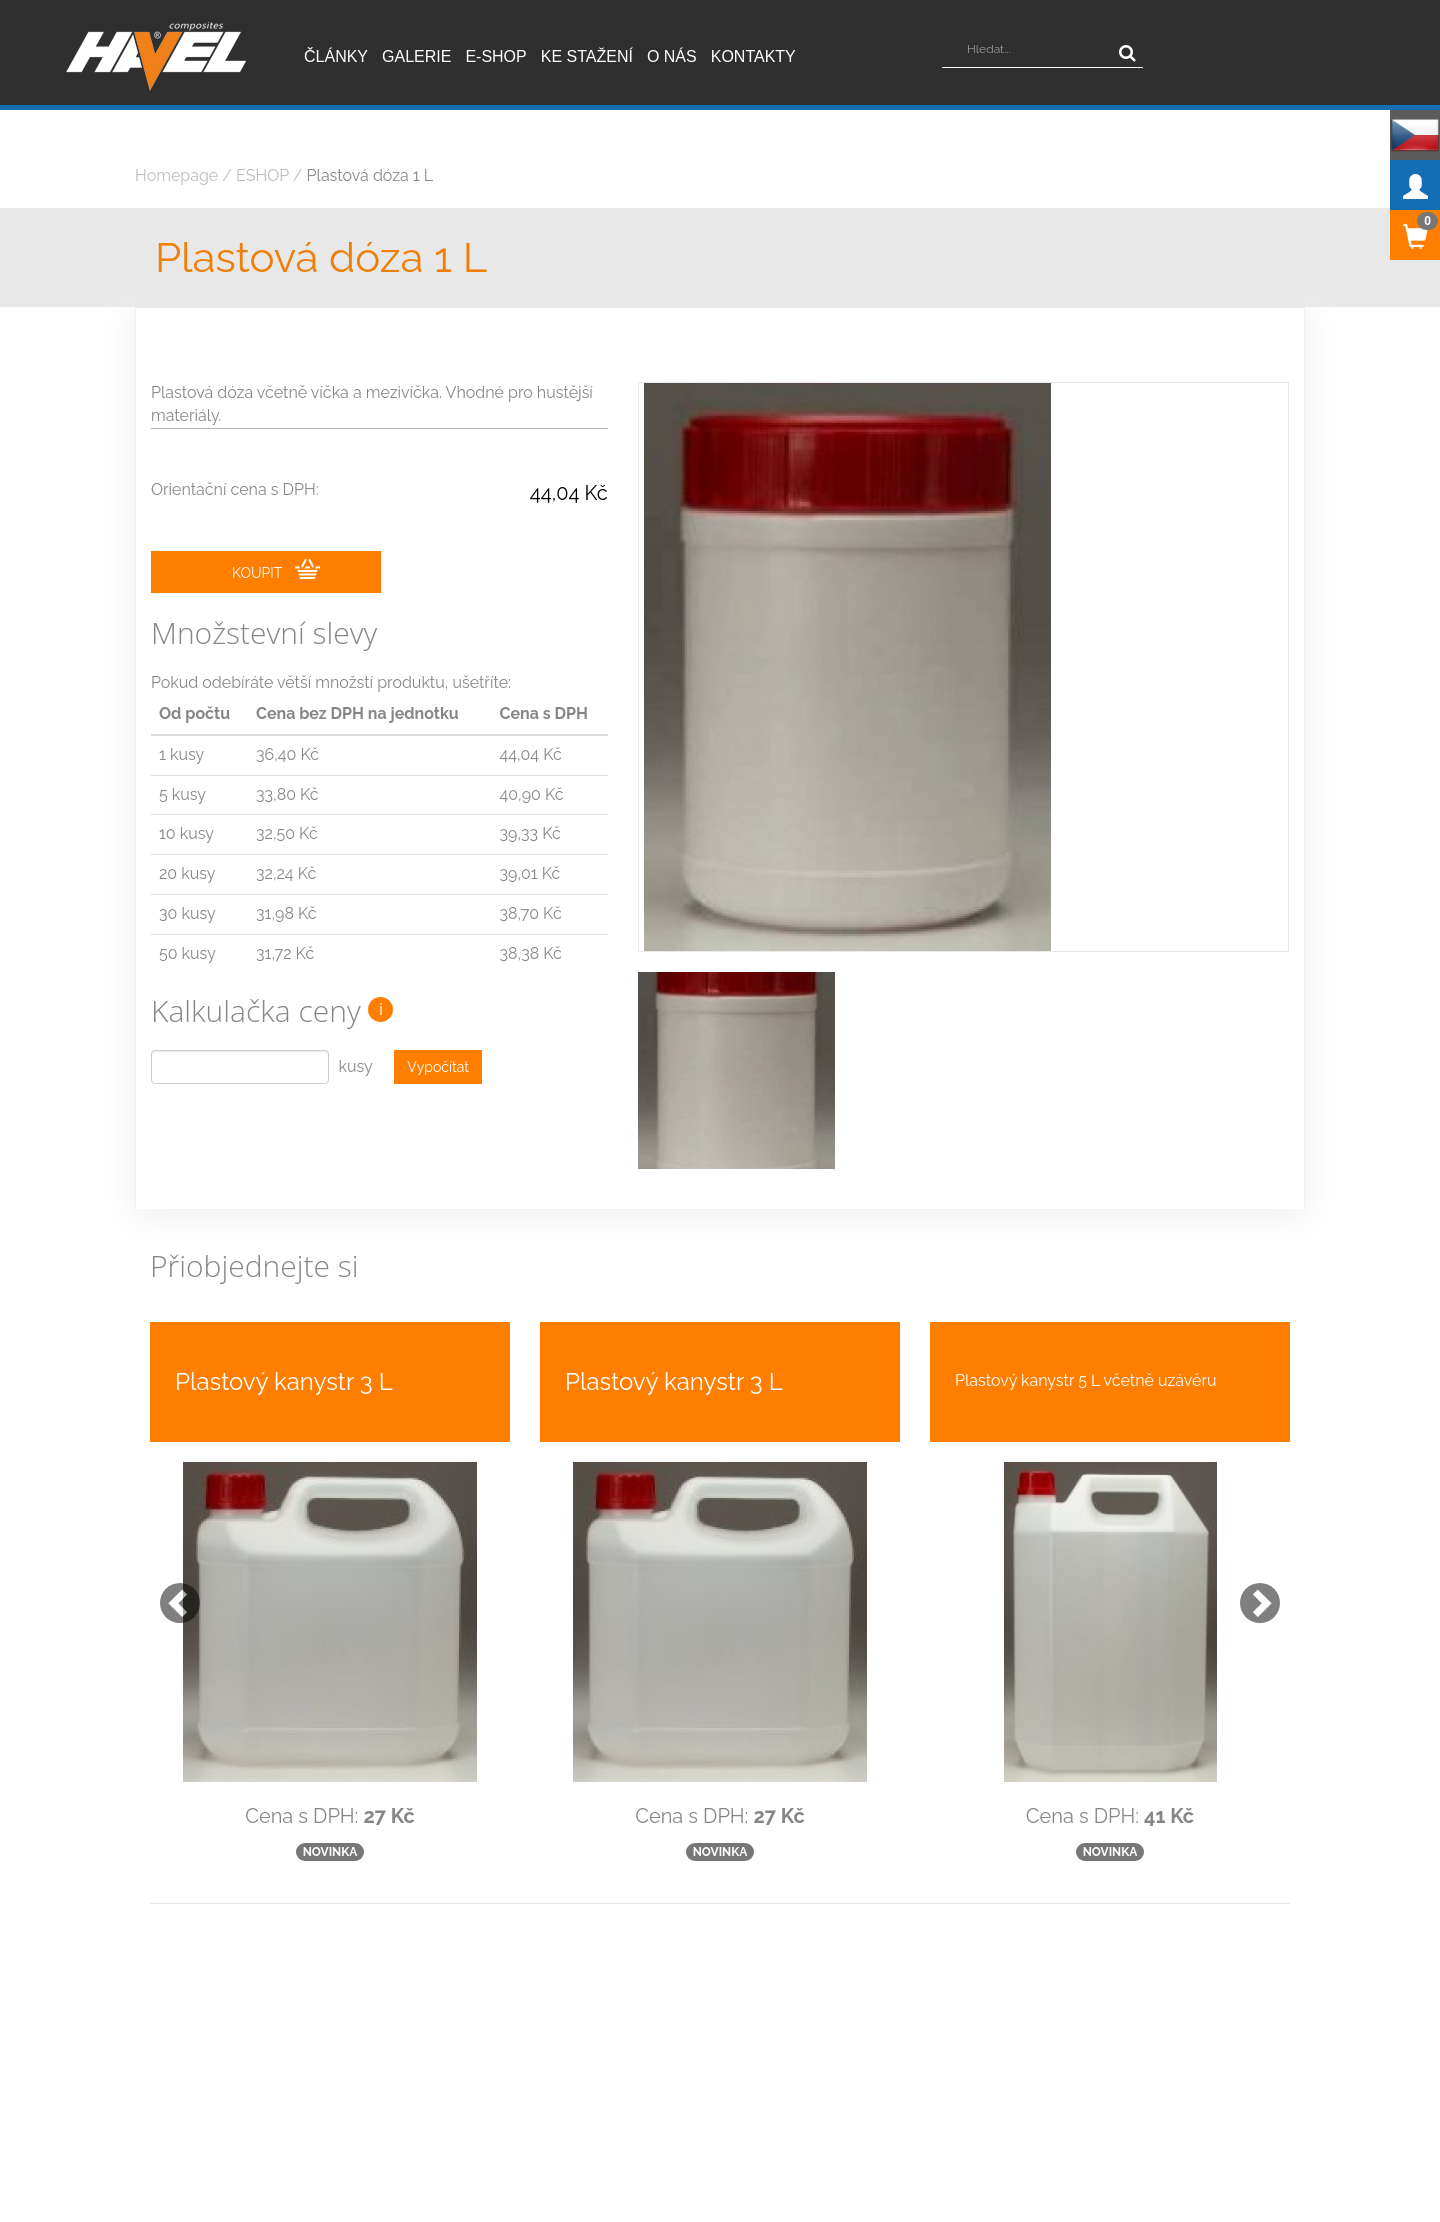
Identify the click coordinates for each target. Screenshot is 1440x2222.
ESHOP (262, 175)
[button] (170, 1593)
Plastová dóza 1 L (370, 175)
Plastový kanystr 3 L (284, 1381)
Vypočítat (438, 1067)
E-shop (495, 56)
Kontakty (753, 56)
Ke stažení (587, 56)
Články (336, 56)
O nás (672, 56)
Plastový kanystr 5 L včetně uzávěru (1086, 1380)
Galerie (416, 56)
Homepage (176, 175)
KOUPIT (276, 570)
